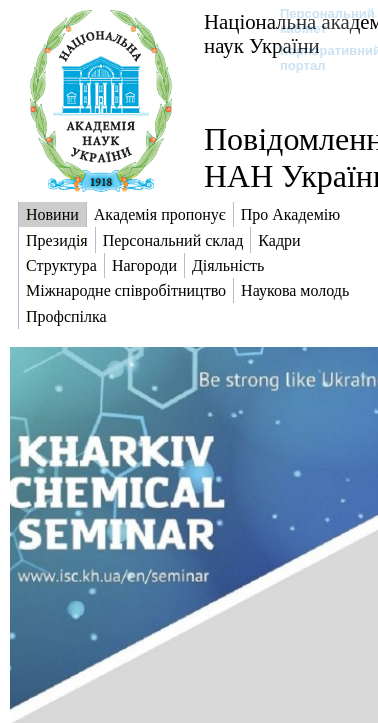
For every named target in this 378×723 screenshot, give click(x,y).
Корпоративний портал (317, 58)
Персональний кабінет (317, 21)
